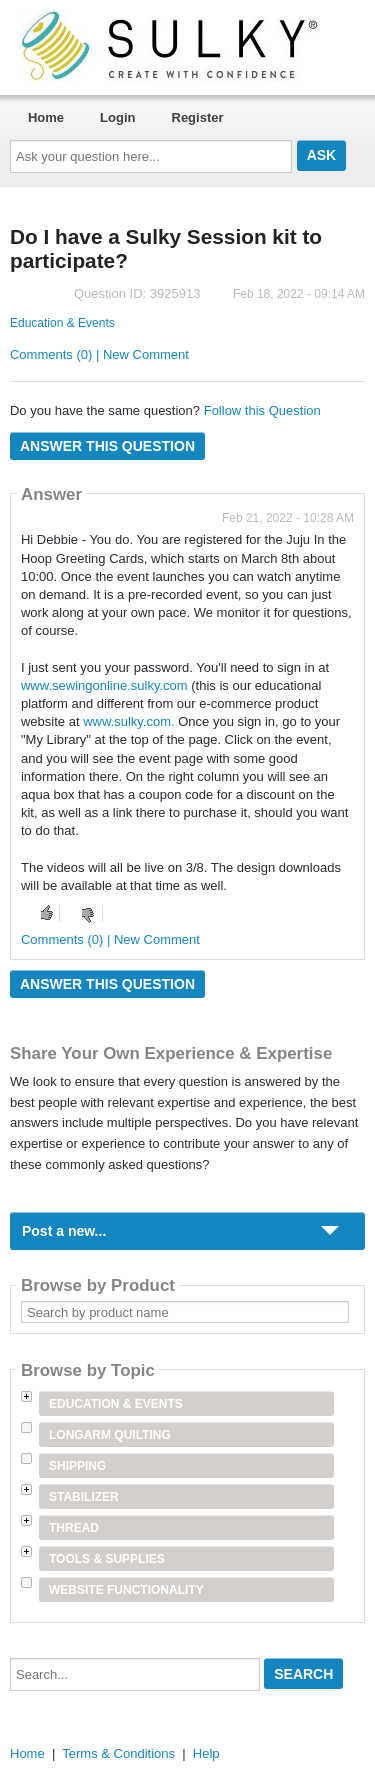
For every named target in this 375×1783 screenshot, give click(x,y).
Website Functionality (126, 1590)
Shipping (77, 1466)
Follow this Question (262, 410)
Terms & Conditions (118, 1753)
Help (206, 1753)
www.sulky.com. (130, 721)
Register (198, 117)
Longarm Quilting (110, 1435)
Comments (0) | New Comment (99, 354)
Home (46, 117)
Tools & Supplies (107, 1559)
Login (117, 117)
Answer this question (107, 446)
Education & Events (62, 323)
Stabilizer (84, 1497)
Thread (74, 1528)
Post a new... (64, 1231)
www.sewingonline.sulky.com (104, 685)
